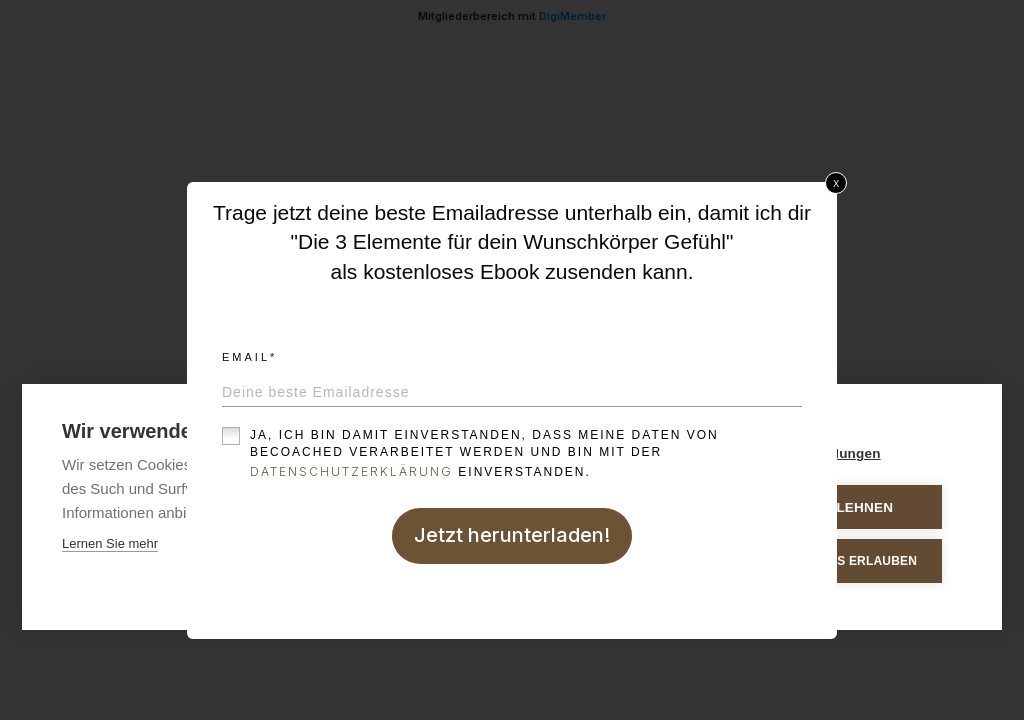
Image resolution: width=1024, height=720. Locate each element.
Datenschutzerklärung (351, 471)
